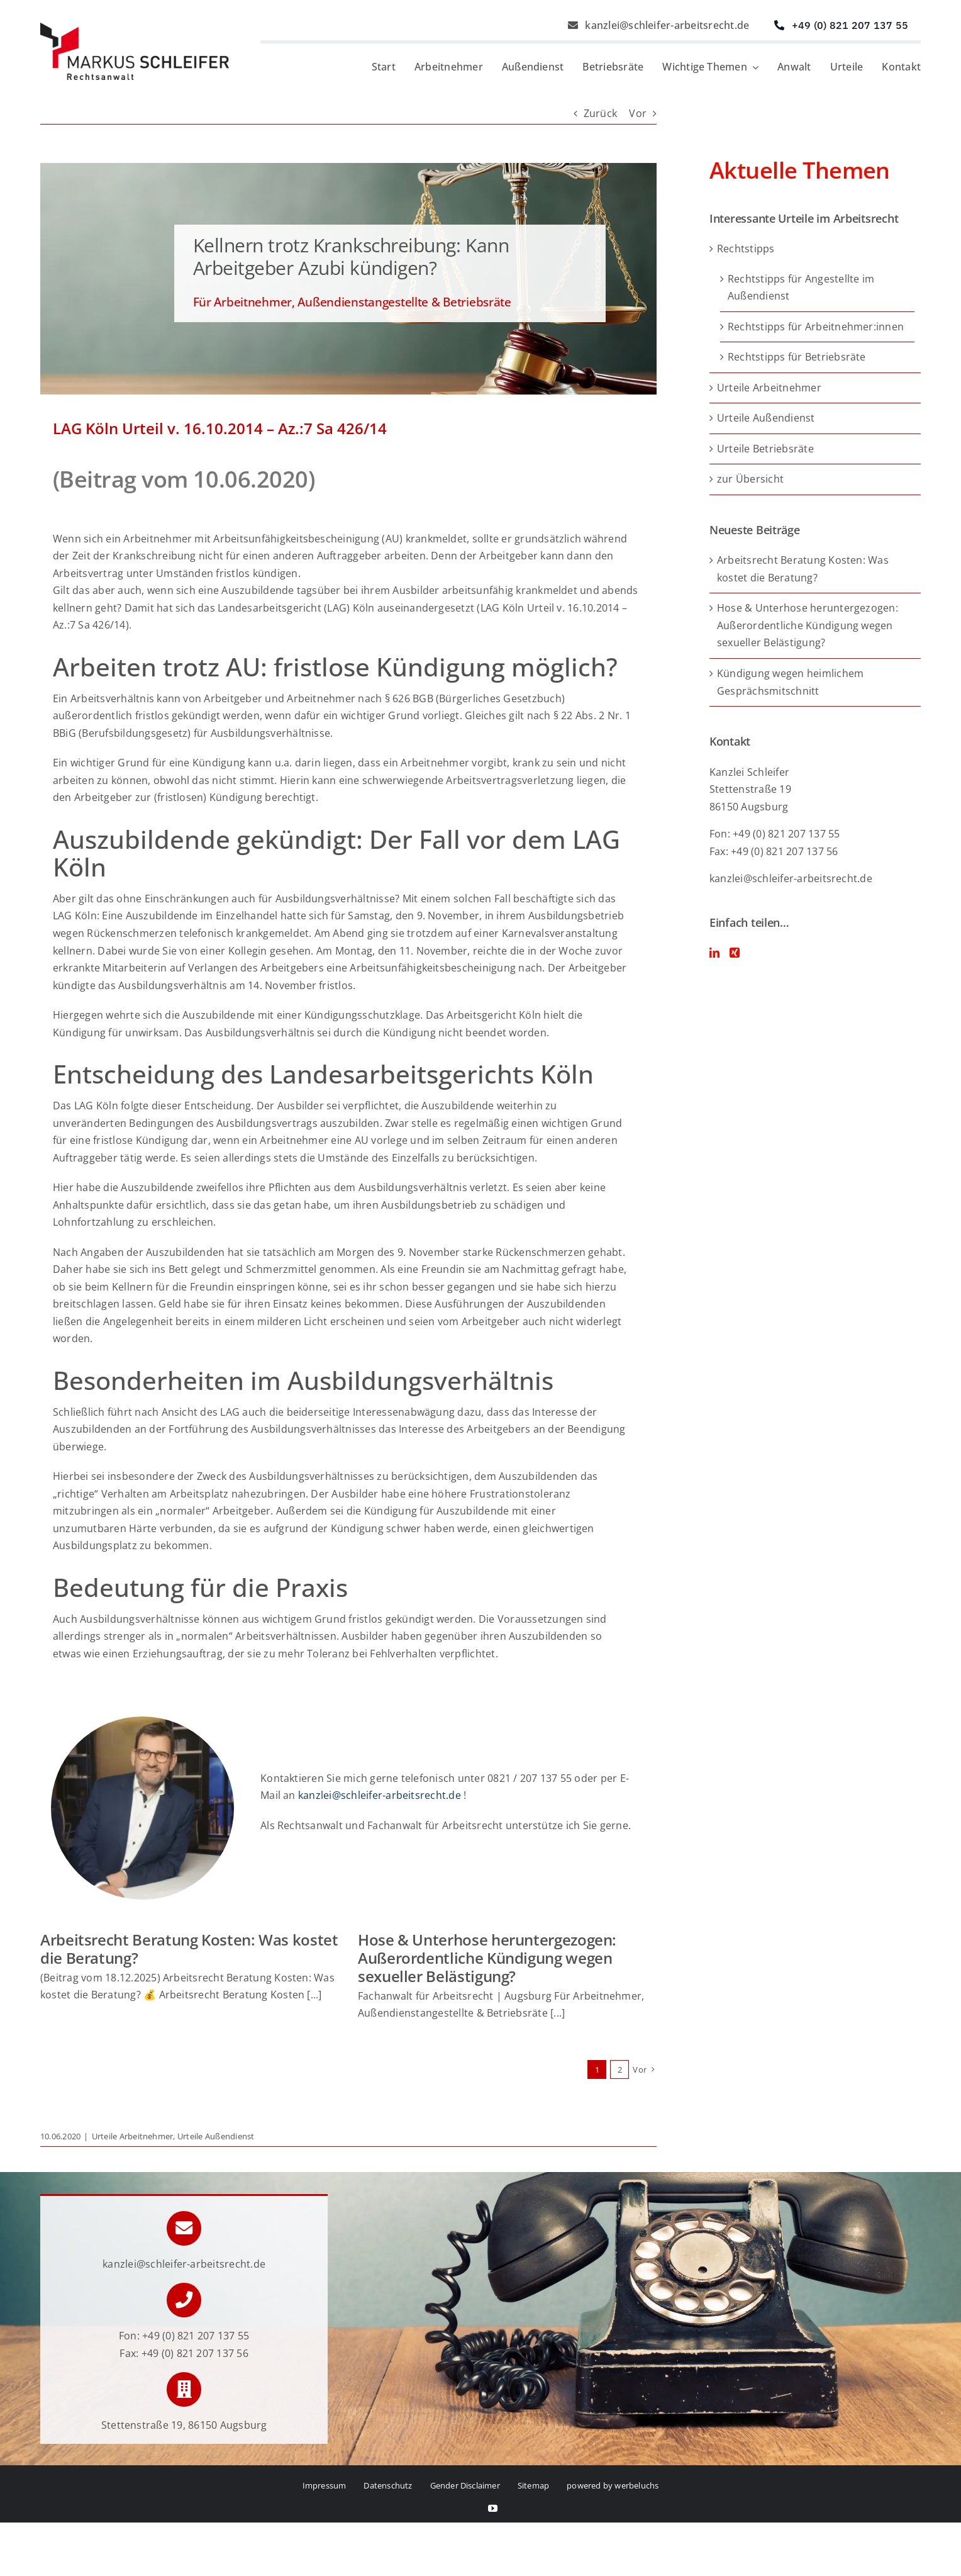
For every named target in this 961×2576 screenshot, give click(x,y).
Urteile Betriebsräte (765, 449)
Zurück (600, 113)
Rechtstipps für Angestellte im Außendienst (801, 287)
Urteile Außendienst (216, 2136)
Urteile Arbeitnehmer (133, 2136)
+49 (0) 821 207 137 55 (195, 2336)
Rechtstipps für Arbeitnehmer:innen (816, 326)
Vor (638, 113)
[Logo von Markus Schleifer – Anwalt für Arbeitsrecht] (134, 28)
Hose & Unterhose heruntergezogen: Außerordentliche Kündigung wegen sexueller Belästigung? (487, 1957)
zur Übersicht (750, 479)
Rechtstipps (746, 248)
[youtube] (492, 2508)
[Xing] (735, 953)
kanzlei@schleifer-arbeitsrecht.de (379, 1808)
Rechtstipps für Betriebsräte (797, 357)
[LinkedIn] (714, 953)
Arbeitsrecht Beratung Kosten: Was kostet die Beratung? (189, 1948)
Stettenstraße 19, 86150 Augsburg (184, 2425)
